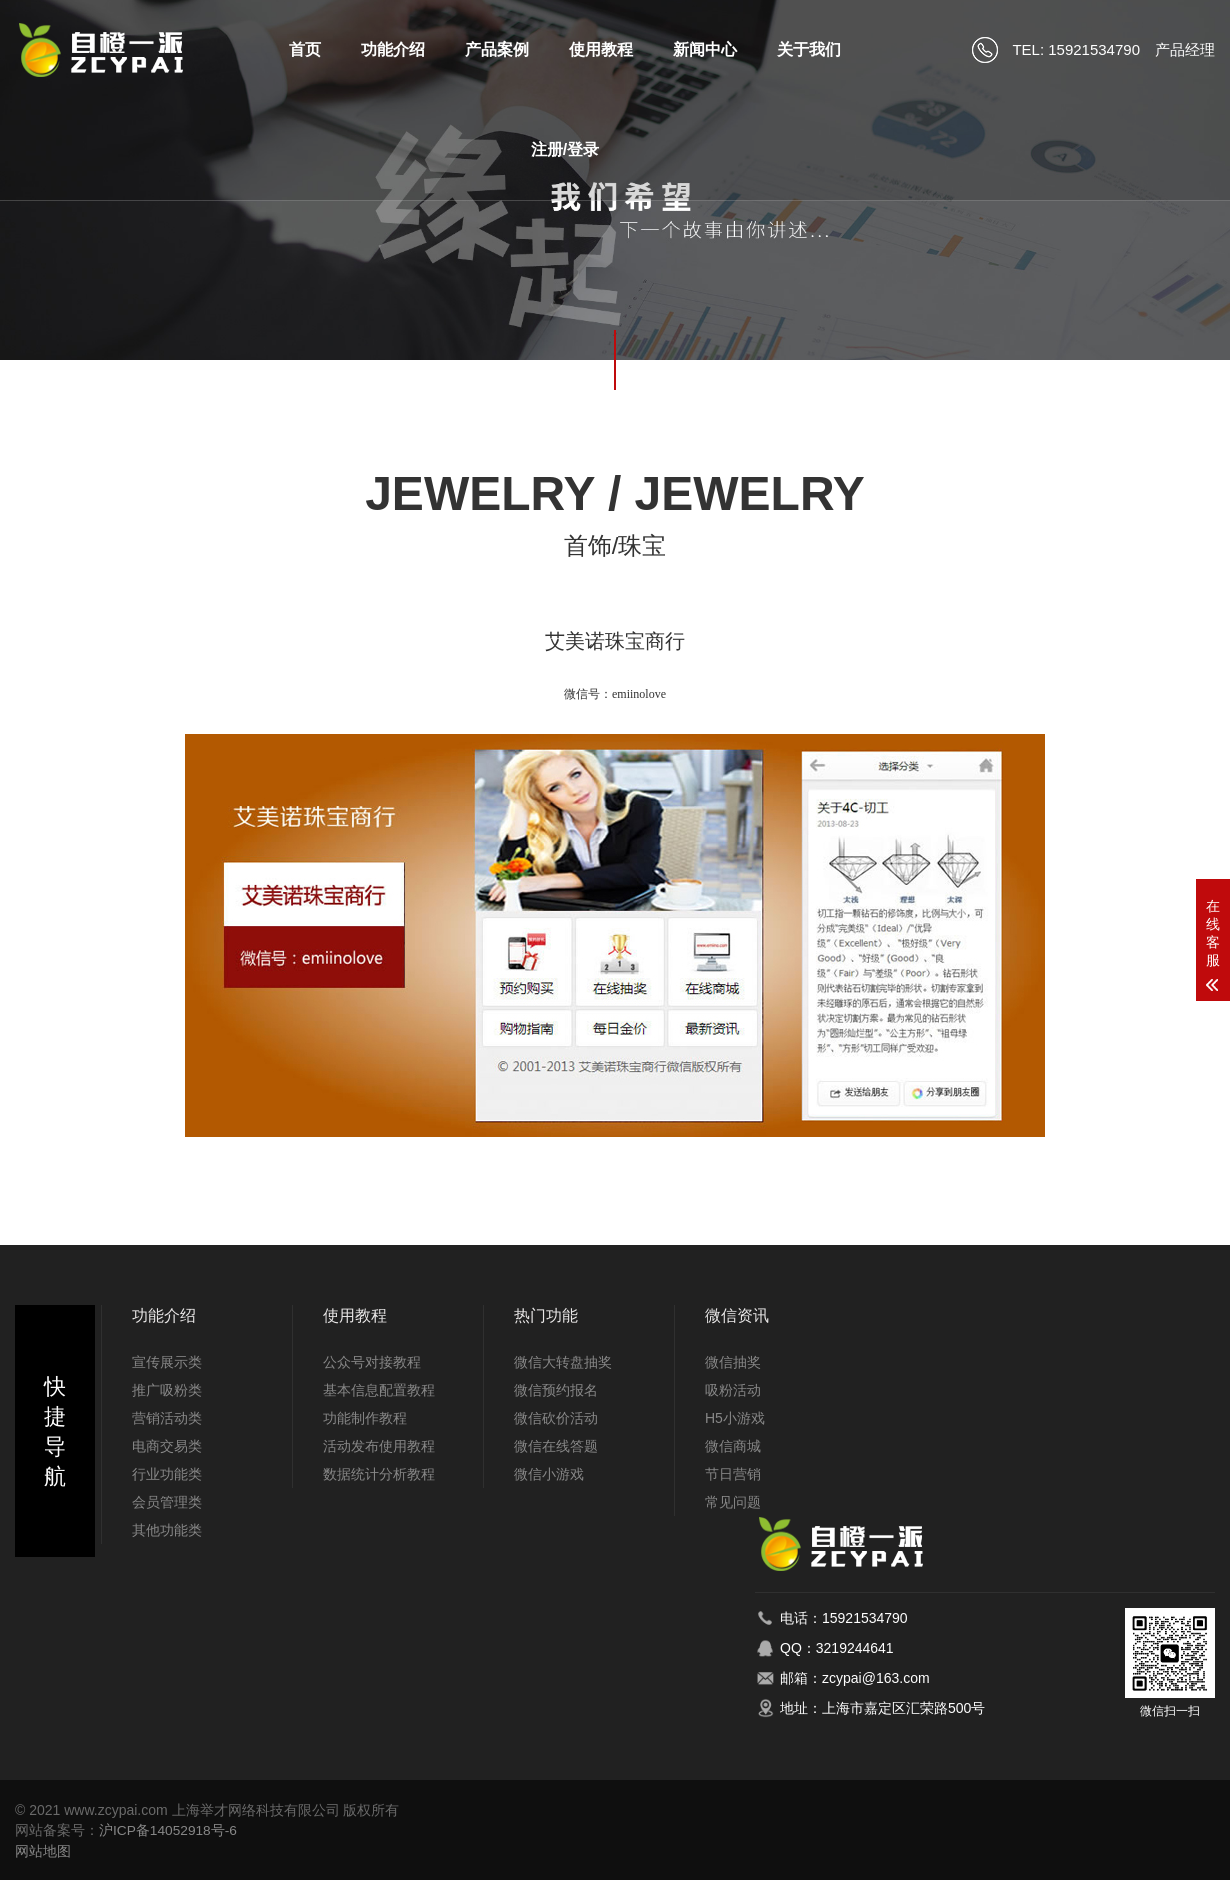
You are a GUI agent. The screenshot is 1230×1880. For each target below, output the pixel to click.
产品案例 (497, 49)
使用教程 (601, 49)
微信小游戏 (549, 1474)
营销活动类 (167, 1418)
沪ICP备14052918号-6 (169, 1830)
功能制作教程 (365, 1418)
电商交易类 (167, 1446)
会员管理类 (167, 1502)
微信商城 (733, 1446)
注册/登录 (565, 149)
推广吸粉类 (167, 1390)
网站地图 (43, 1850)
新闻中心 (705, 49)
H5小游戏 (735, 1418)
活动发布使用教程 (379, 1446)
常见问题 (733, 1502)
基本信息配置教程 (379, 1390)
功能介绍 (393, 49)
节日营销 (733, 1474)
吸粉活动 (733, 1390)
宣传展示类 (167, 1362)
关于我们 (809, 49)
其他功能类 (167, 1530)
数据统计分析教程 (379, 1474)
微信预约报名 (556, 1390)
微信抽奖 (733, 1362)
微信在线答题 (556, 1446)
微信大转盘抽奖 (563, 1362)
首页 (305, 49)
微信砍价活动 (556, 1418)
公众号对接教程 (372, 1362)
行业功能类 (167, 1474)
